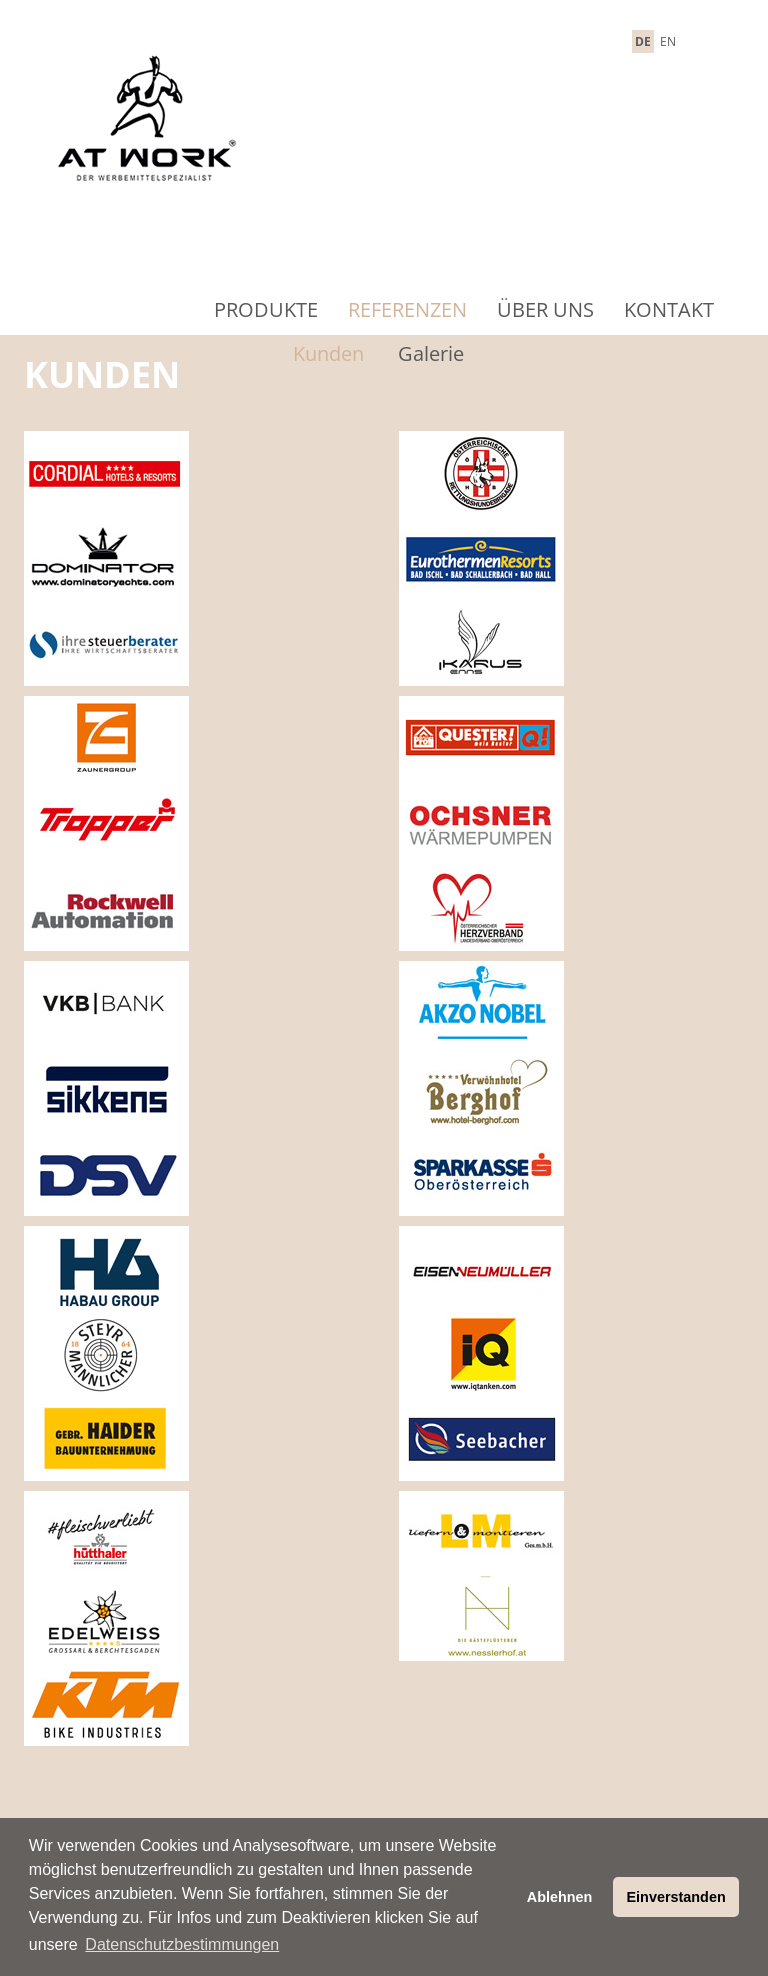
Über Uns (545, 309)
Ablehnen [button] (560, 1897)
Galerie (431, 353)
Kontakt (669, 309)
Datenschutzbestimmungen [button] (182, 1944)
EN (668, 41)
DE (643, 41)
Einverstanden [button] (676, 1897)
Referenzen (407, 309)
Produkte (266, 309)
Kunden (328, 353)
